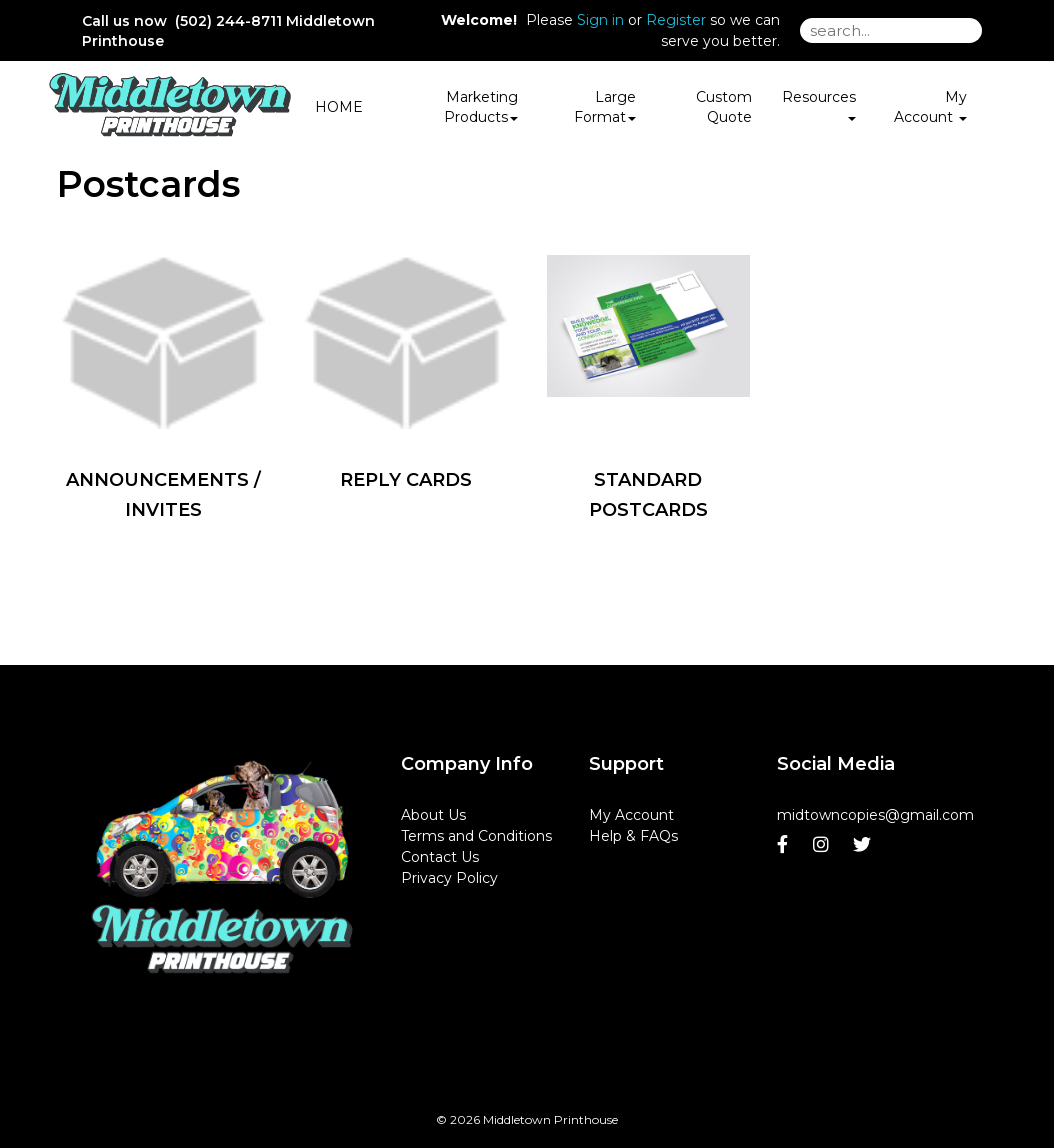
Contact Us (440, 857)
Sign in (600, 20)
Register (676, 20)
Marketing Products (481, 107)
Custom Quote (724, 107)
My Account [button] (930, 107)
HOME (339, 107)
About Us (433, 815)
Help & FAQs (633, 836)
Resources (819, 104)
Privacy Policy (449, 878)
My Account (631, 815)
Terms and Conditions (476, 836)
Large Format (605, 107)
